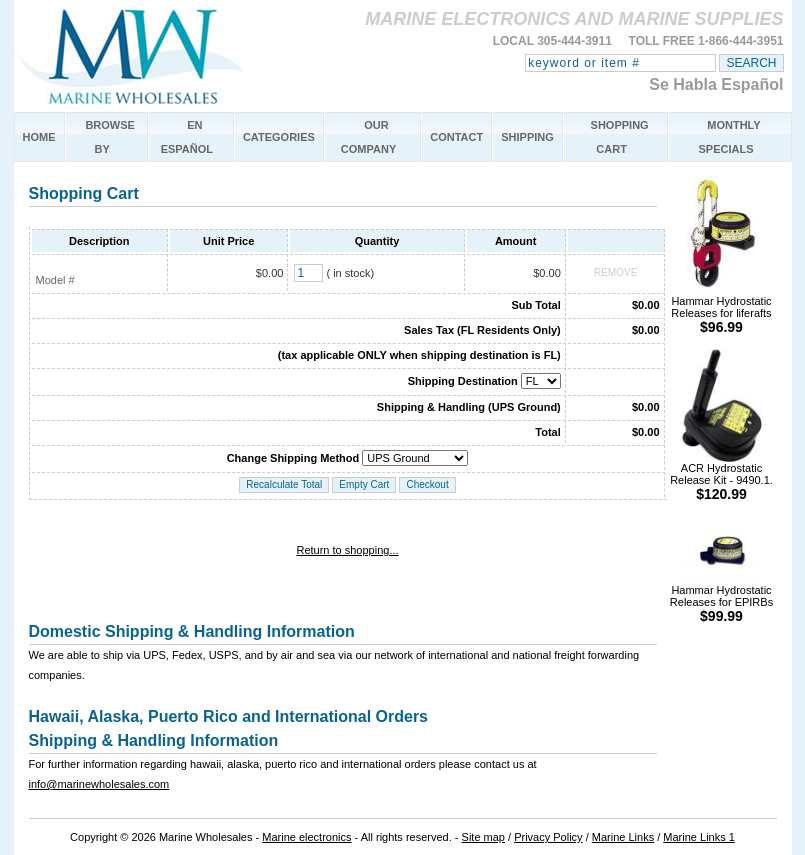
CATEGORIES (279, 137)
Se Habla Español (716, 84)
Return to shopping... (347, 550)
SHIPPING (527, 137)
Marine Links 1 (699, 837)
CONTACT (456, 137)
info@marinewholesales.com (99, 784)
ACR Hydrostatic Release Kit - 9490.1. (721, 476)
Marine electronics (306, 837)
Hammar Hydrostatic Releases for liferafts (721, 309)
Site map (483, 837)
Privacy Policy (548, 837)
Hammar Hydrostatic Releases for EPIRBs (721, 598)
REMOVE (615, 272)
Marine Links (623, 837)
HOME (39, 137)
